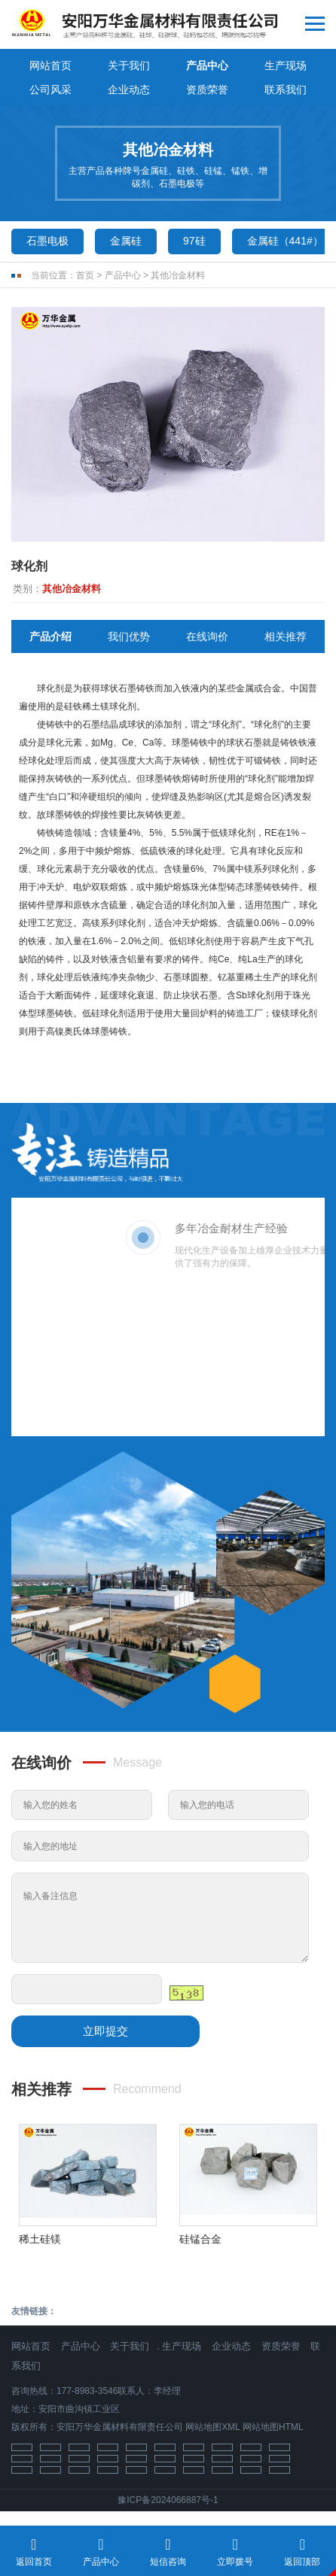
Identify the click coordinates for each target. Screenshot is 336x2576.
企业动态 (129, 90)
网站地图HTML (273, 2427)
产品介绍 (50, 636)
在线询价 (207, 636)
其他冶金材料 (178, 275)
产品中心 (207, 65)
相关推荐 (285, 636)
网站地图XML (212, 2427)
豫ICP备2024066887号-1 (168, 2500)
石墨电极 (47, 241)
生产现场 (285, 65)
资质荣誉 (207, 90)
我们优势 (129, 636)
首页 (85, 275)
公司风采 (50, 90)
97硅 (194, 241)
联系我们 (285, 90)
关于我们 (129, 65)
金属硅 (126, 241)
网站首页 (50, 65)
